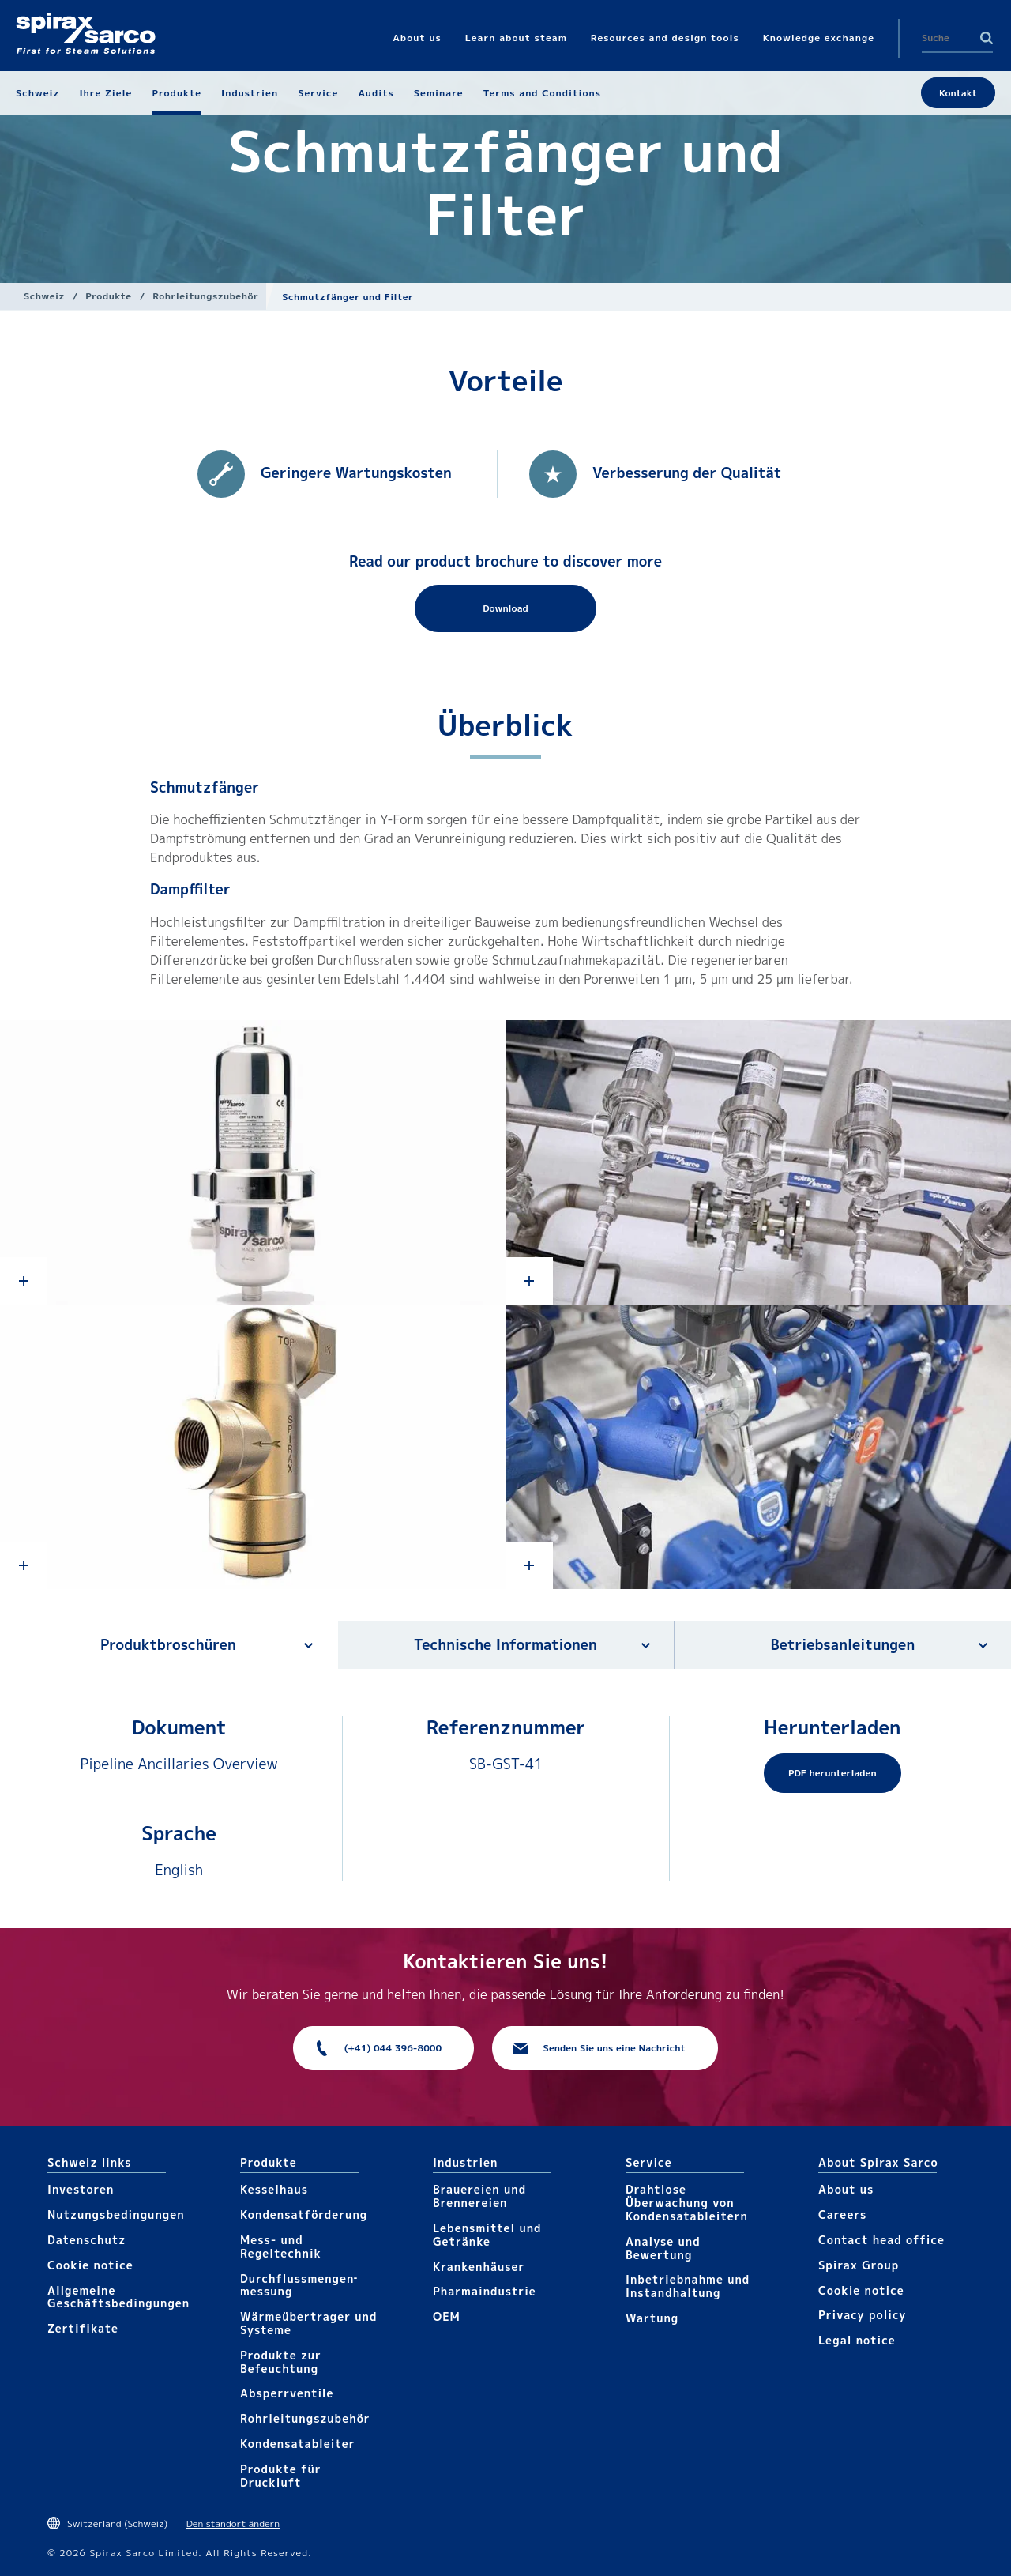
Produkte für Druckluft (280, 2475)
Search (986, 38)
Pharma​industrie (484, 2291)
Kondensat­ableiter (297, 2443)
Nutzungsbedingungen (116, 2214)
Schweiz (44, 296)
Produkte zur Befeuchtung (280, 2362)
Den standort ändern (233, 2523)
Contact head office (881, 2239)
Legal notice (857, 2340)
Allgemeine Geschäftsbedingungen (118, 2297)
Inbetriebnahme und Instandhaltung (688, 2286)
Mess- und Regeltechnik (280, 2246)
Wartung (652, 2318)
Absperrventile (287, 2393)
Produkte (108, 296)
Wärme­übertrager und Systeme (308, 2323)
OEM (446, 2316)
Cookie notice (90, 2265)
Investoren (80, 2189)
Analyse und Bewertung (663, 2248)
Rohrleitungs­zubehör (205, 296)
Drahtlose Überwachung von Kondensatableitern (687, 2203)
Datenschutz (86, 2239)
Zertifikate (82, 2328)
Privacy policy (862, 2314)
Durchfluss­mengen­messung (298, 2285)
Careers (842, 2214)
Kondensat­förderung (303, 2214)
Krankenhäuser (478, 2266)
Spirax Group (858, 2265)
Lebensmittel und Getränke (487, 2234)
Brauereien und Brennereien (479, 2196)
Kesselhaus (274, 2189)
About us (846, 2189)
